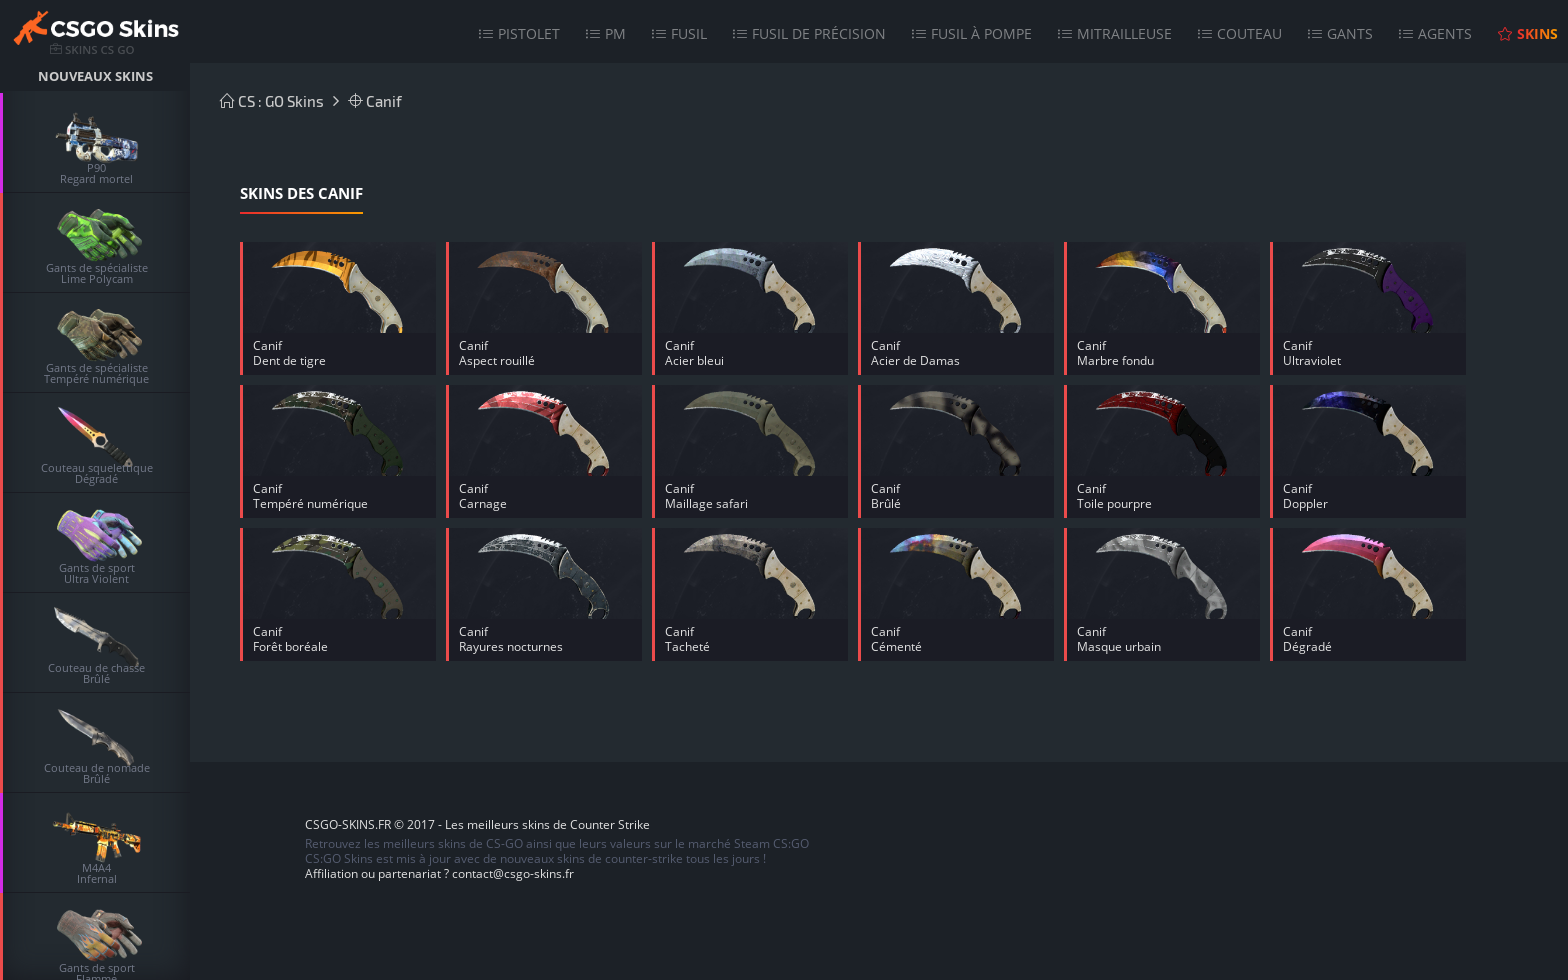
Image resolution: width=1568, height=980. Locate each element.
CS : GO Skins (272, 101)
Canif (375, 101)
